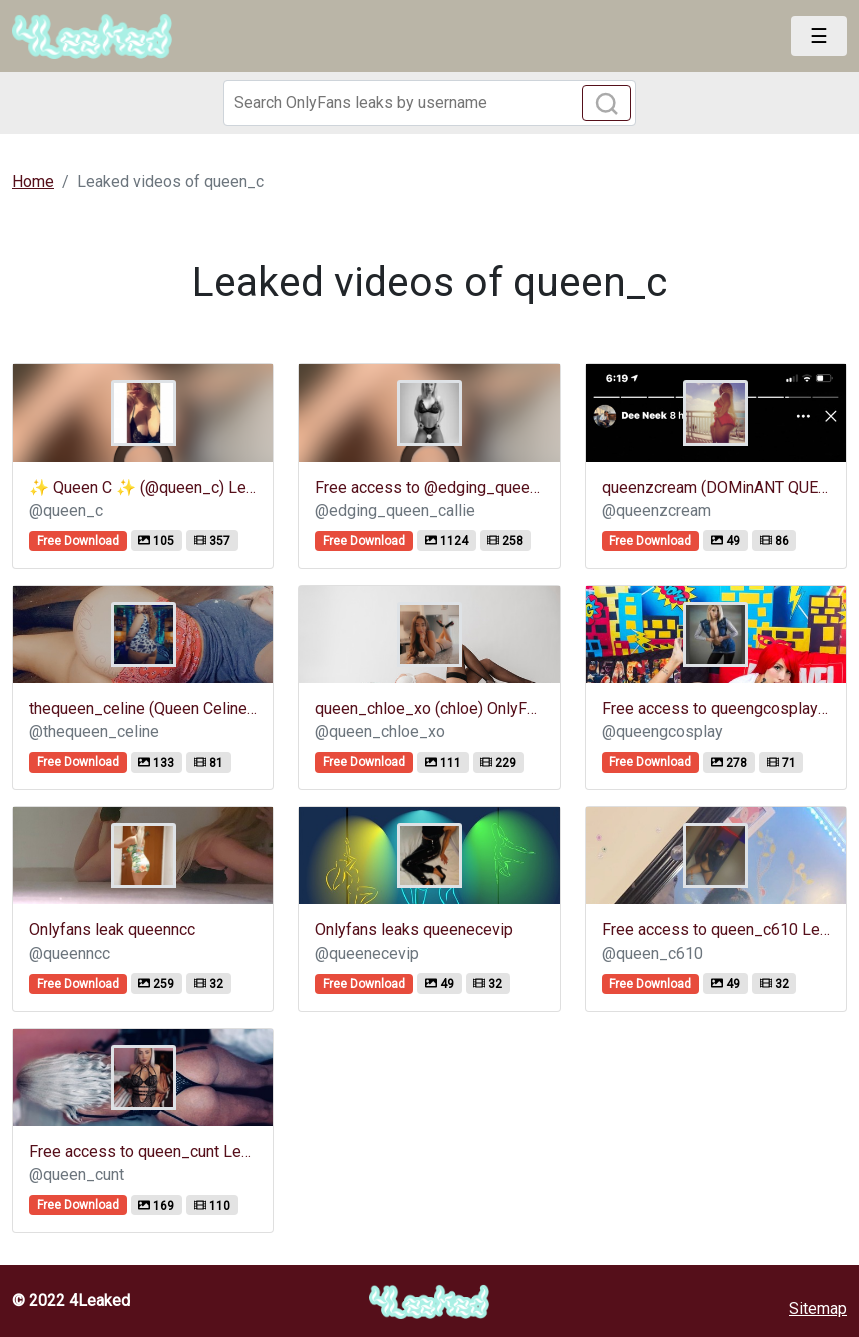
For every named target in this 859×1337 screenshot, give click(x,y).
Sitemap (818, 1308)
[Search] (430, 103)
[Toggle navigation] (819, 36)
